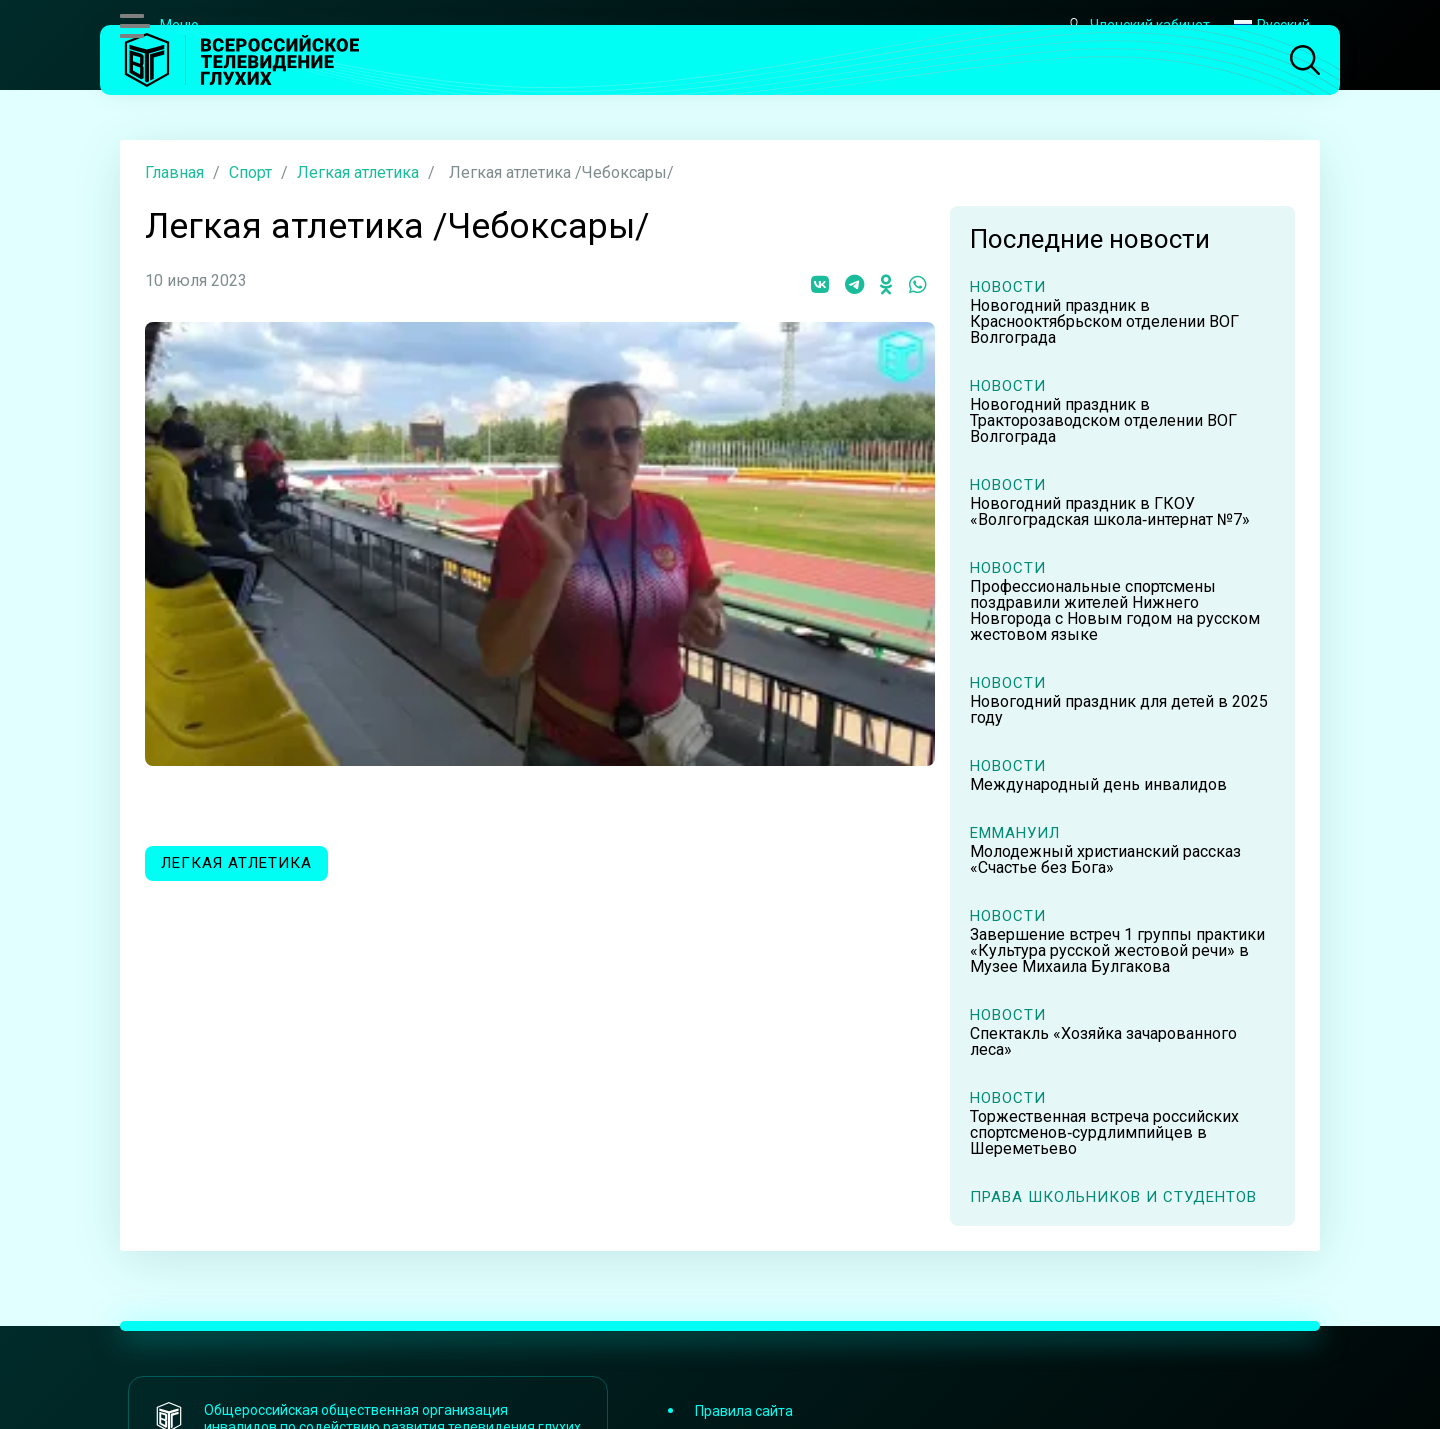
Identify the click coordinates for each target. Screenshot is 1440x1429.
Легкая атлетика (358, 172)
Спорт (250, 172)
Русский (1272, 25)
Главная (174, 172)
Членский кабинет (1138, 25)
